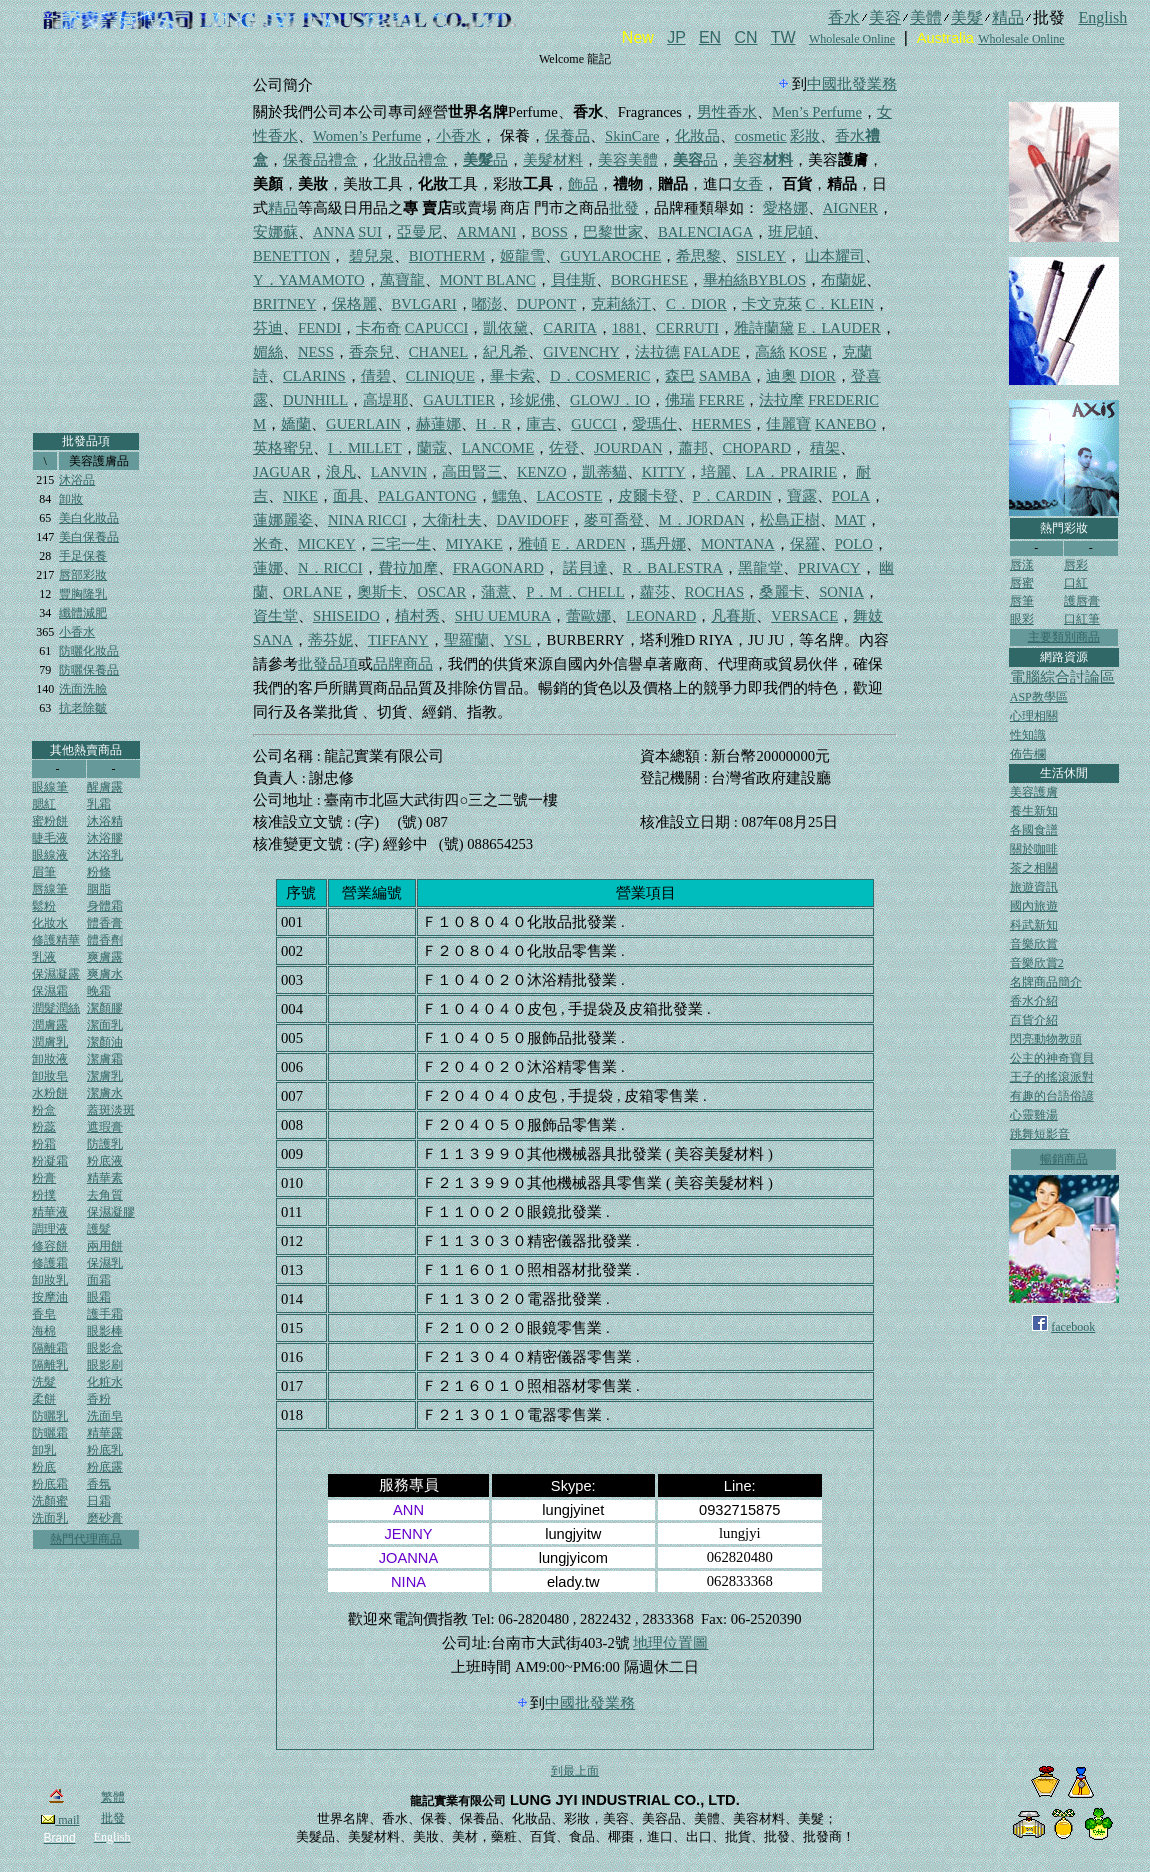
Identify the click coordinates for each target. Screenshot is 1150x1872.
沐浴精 (105, 821)
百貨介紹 (1034, 1020)
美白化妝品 (89, 518)
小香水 (77, 632)
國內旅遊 (1034, 906)
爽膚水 (105, 974)
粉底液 (105, 1161)
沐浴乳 (105, 855)
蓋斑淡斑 (111, 1110)
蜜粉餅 (50, 821)
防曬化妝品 (89, 651)
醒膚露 (105, 787)
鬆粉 (44, 906)
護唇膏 (1082, 601)
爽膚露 (105, 957)
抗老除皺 (83, 708)
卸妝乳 (50, 1280)
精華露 (105, 1433)
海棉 (44, 1331)
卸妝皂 (50, 1076)
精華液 (50, 1212)
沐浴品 (77, 480)
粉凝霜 (50, 1161)
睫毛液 (50, 838)
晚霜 (99, 991)
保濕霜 (50, 991)
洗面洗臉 (83, 689)
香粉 (99, 1399)
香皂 (44, 1314)
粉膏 (44, 1178)
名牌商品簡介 (1046, 982)
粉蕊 (44, 1127)
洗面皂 (105, 1416)
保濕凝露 (56, 974)
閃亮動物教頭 (1046, 1039)
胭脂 (99, 889)
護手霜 (105, 1314)
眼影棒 (105, 1331)
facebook (1073, 1327)
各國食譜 (1034, 830)
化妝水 (50, 923)
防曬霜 (50, 1433)
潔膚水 (105, 1093)
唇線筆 (50, 889)
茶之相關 (1034, 868)
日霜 (99, 1501)
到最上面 (575, 1771)
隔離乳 (50, 1365)
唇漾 (1022, 565)
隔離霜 (50, 1348)
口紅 (1076, 583)
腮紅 (44, 804)
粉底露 (105, 1467)
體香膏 (105, 923)
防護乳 (105, 1144)
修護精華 (56, 940)
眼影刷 (105, 1365)
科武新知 (1034, 925)
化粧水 (105, 1382)
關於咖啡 (1034, 849)
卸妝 (71, 499)
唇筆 (1022, 601)
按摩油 (50, 1297)
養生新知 (1034, 811)
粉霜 (44, 1144)
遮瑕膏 (105, 1127)
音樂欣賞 (1034, 944)
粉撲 (44, 1195)
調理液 (50, 1229)
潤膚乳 (50, 1042)
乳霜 (99, 804)
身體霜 (105, 906)
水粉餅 (50, 1093)
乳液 (44, 957)
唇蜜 (1022, 583)
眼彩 (1022, 619)
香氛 (99, 1484)
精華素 (105, 1178)
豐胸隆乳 (83, 594)
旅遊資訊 (1034, 887)
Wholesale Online (852, 39)
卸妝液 (50, 1059)
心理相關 (1034, 716)
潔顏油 (105, 1042)
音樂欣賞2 (1037, 963)
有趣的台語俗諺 (1052, 1096)
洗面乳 (50, 1518)
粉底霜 (50, 1484)
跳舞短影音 (1040, 1134)
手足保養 (83, 556)
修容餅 (50, 1246)
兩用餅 (105, 1246)
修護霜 (50, 1263)
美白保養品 (89, 537)
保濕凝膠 (111, 1212)
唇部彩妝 (83, 575)
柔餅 (44, 1399)
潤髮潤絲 (56, 1008)
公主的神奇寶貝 (1052, 1058)
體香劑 (105, 940)
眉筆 (44, 872)
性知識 (1028, 735)
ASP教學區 (1039, 697)
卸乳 (44, 1450)
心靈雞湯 (1034, 1115)
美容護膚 (1034, 792)
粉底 (44, 1467)
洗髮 (44, 1382)
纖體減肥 (83, 613)
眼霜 (99, 1297)
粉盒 (44, 1110)
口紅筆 (1082, 619)
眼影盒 (105, 1348)
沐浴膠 (105, 838)
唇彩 (1076, 565)
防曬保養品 (89, 670)
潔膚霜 (105, 1059)
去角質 (105, 1195)
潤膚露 (50, 1025)
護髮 (99, 1229)
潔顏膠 (105, 1008)
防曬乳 (50, 1416)
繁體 (113, 1797)
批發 (113, 1818)
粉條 (99, 872)
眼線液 (50, 855)
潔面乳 (105, 1025)
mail (60, 1820)
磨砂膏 (105, 1518)
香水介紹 (1034, 1001)
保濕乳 (105, 1263)
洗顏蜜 (50, 1501)
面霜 (99, 1280)
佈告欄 (1028, 754)
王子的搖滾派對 (1052, 1077)
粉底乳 (105, 1450)
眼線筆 (50, 787)
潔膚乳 (105, 1076)
